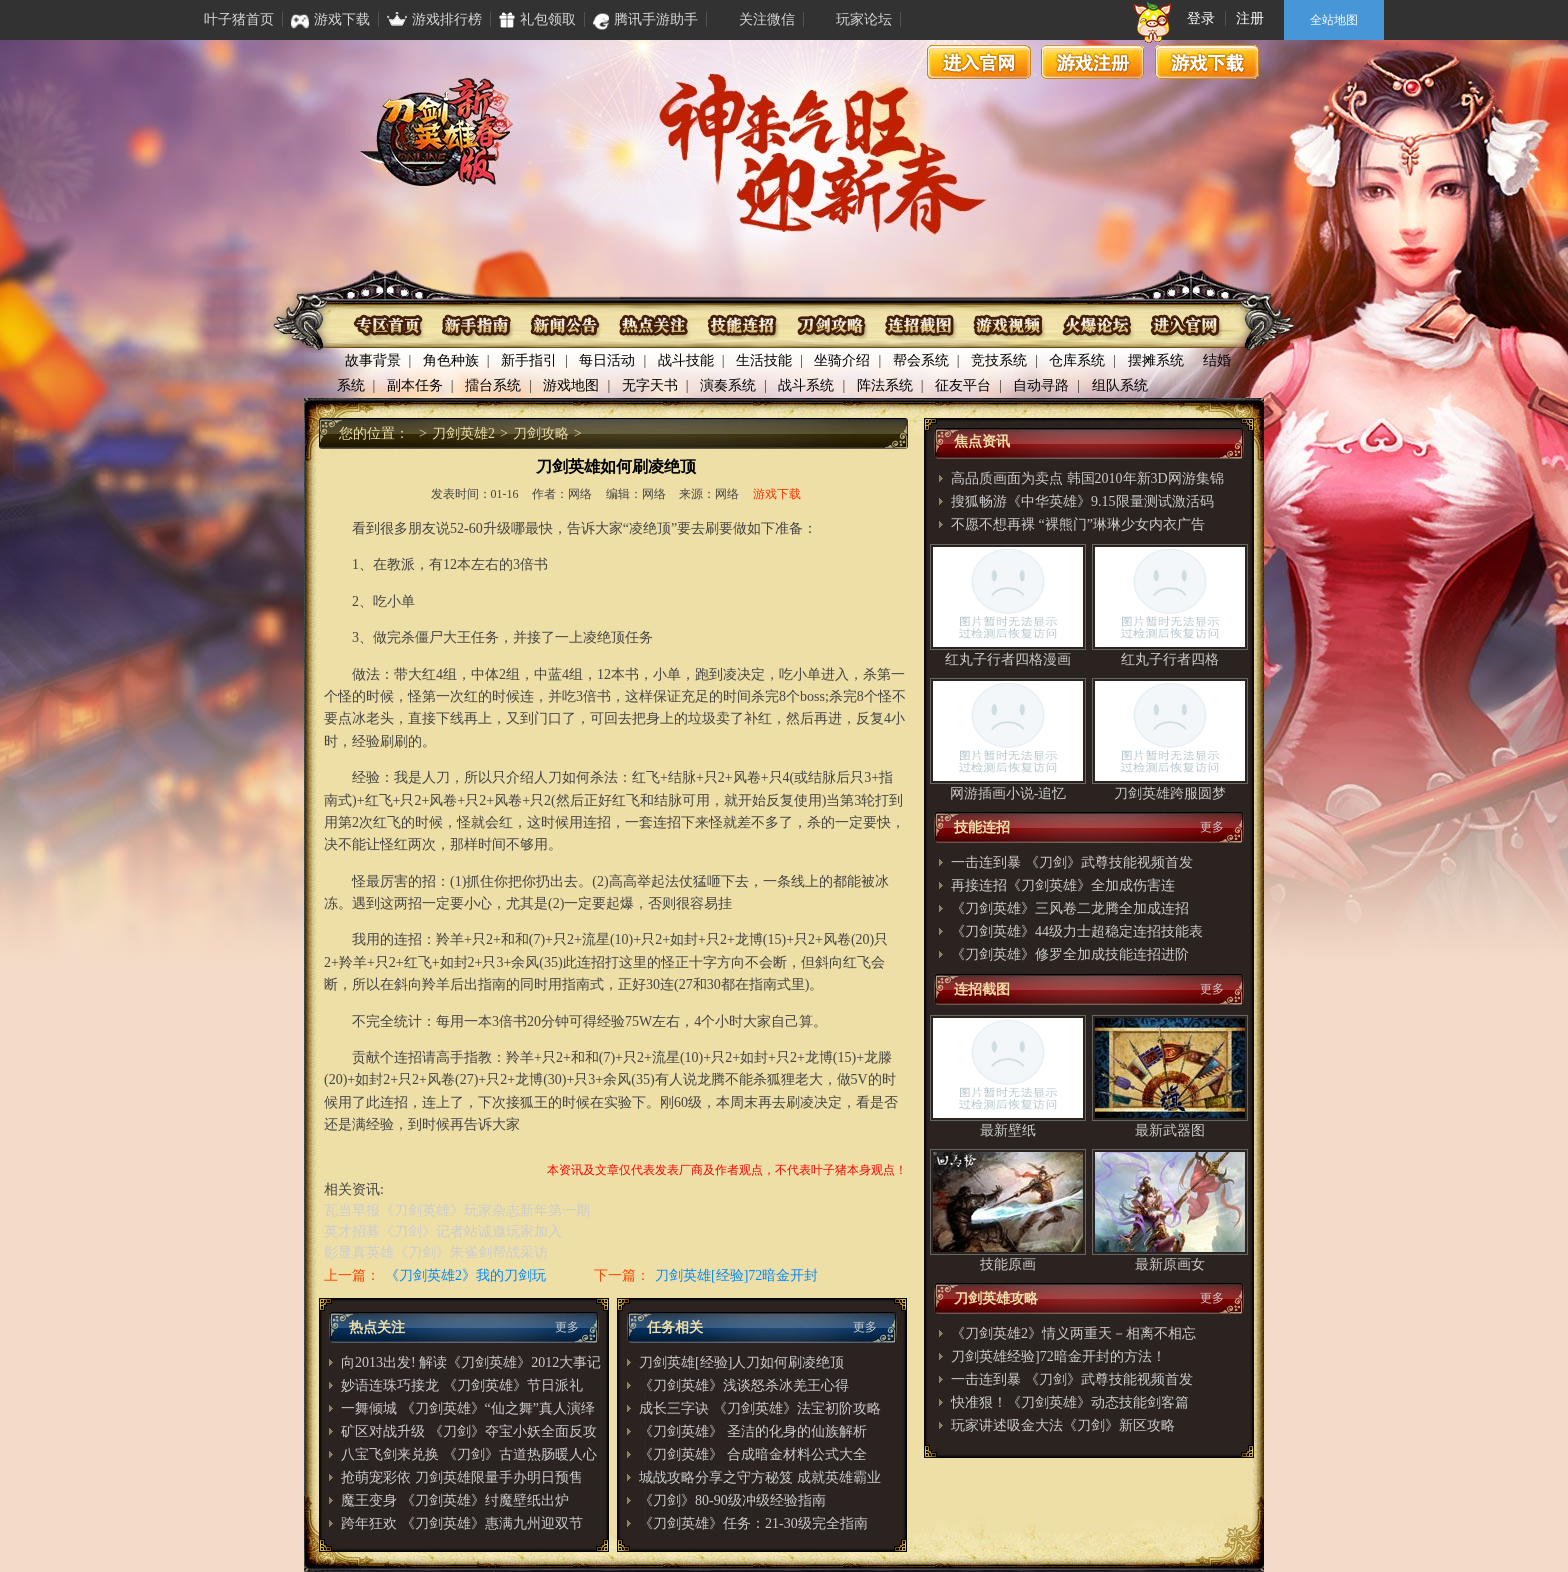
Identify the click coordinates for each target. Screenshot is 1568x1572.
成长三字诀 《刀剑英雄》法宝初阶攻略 (760, 1408)
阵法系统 (885, 385)
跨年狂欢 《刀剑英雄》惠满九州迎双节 (462, 1523)
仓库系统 (1077, 360)
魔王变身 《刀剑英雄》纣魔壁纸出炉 (455, 1500)
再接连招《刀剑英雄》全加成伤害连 (1063, 885)
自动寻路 (1041, 385)
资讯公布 (566, 325)
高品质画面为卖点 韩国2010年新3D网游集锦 (1087, 478)
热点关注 (654, 325)
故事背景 (373, 360)
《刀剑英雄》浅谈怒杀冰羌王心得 (744, 1385)
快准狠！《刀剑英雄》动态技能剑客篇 (1070, 1402)
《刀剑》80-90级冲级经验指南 (732, 1500)
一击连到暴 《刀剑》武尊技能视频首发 (1072, 862)
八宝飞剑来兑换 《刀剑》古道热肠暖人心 (469, 1454)
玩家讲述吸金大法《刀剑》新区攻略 (1063, 1425)
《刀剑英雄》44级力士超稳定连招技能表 (1077, 931)
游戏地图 (571, 385)
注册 (1250, 18)
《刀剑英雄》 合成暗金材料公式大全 (753, 1454)
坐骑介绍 (842, 360)
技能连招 (742, 325)
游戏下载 (1207, 62)
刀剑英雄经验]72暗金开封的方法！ (1058, 1356)
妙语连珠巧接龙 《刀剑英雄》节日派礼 (462, 1385)
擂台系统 (493, 385)
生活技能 (764, 360)
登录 (1201, 18)
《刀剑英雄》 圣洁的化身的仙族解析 (753, 1431)
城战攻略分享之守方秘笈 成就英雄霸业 (760, 1477)
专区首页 (390, 325)
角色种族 (451, 360)
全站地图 (1334, 20)
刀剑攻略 (830, 325)
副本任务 (415, 385)
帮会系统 (921, 360)
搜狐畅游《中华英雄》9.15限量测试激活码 (1082, 501)
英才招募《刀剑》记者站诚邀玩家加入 (443, 1231)
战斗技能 (686, 360)
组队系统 (1120, 385)
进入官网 (979, 62)
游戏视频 (1006, 325)
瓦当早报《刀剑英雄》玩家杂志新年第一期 (457, 1210)
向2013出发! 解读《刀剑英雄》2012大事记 (471, 1362)
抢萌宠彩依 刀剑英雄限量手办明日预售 (462, 1477)
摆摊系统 (1156, 360)
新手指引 (529, 360)
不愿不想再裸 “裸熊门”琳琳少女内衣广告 (1078, 524)
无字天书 (650, 385)
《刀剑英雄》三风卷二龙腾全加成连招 (1070, 908)
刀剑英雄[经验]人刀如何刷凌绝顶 (741, 1362)
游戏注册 (1093, 62)
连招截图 (918, 325)
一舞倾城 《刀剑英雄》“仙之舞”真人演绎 (468, 1408)
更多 (567, 1327)
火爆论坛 (1094, 325)
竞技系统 (999, 360)
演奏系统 (728, 385)
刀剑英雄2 (463, 433)
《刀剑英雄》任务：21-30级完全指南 (753, 1523)
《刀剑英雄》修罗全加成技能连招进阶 (1070, 954)
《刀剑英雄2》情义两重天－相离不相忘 (1073, 1333)
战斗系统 (806, 385)
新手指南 (478, 325)
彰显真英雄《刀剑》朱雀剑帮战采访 (436, 1252)
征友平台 (963, 385)
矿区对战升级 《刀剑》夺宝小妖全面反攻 (469, 1431)
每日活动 (607, 360)
